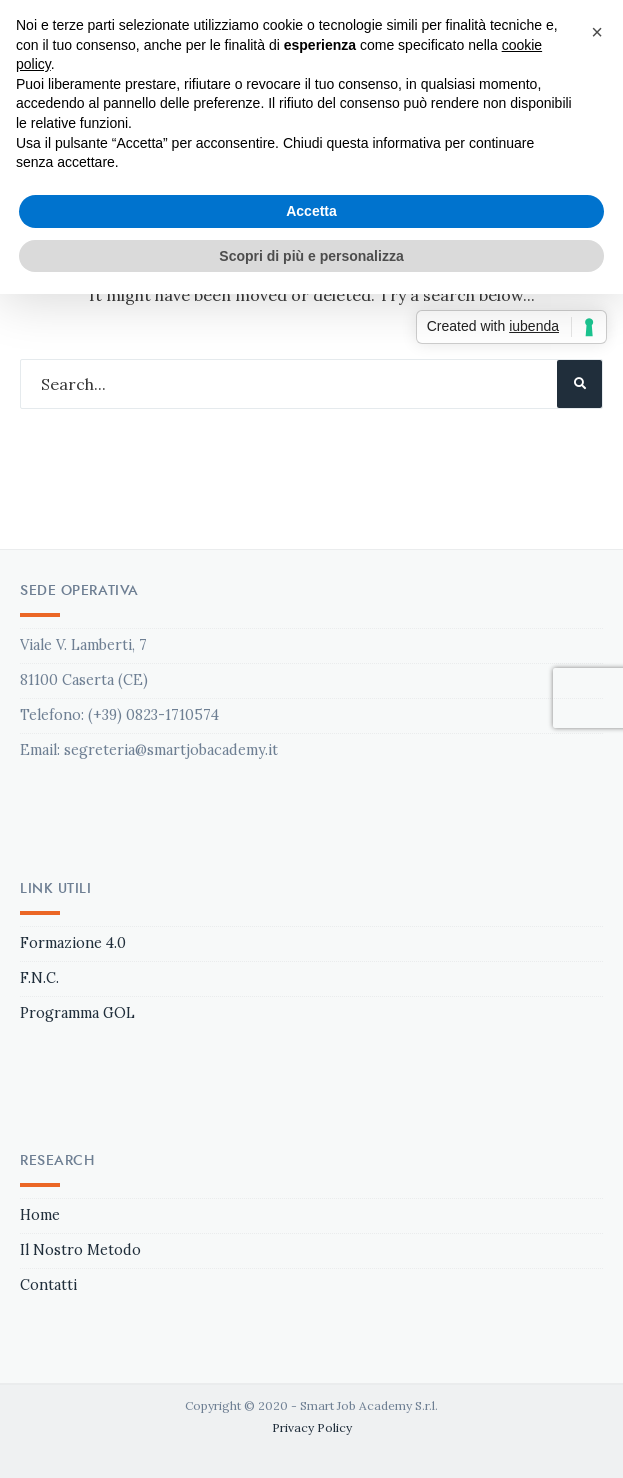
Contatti (48, 1285)
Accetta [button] (311, 211)
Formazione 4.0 (73, 943)
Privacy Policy (312, 1427)
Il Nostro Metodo (80, 1250)
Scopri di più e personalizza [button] (311, 256)
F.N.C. (39, 978)
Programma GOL (77, 1013)
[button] (597, 32)
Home (40, 1215)
